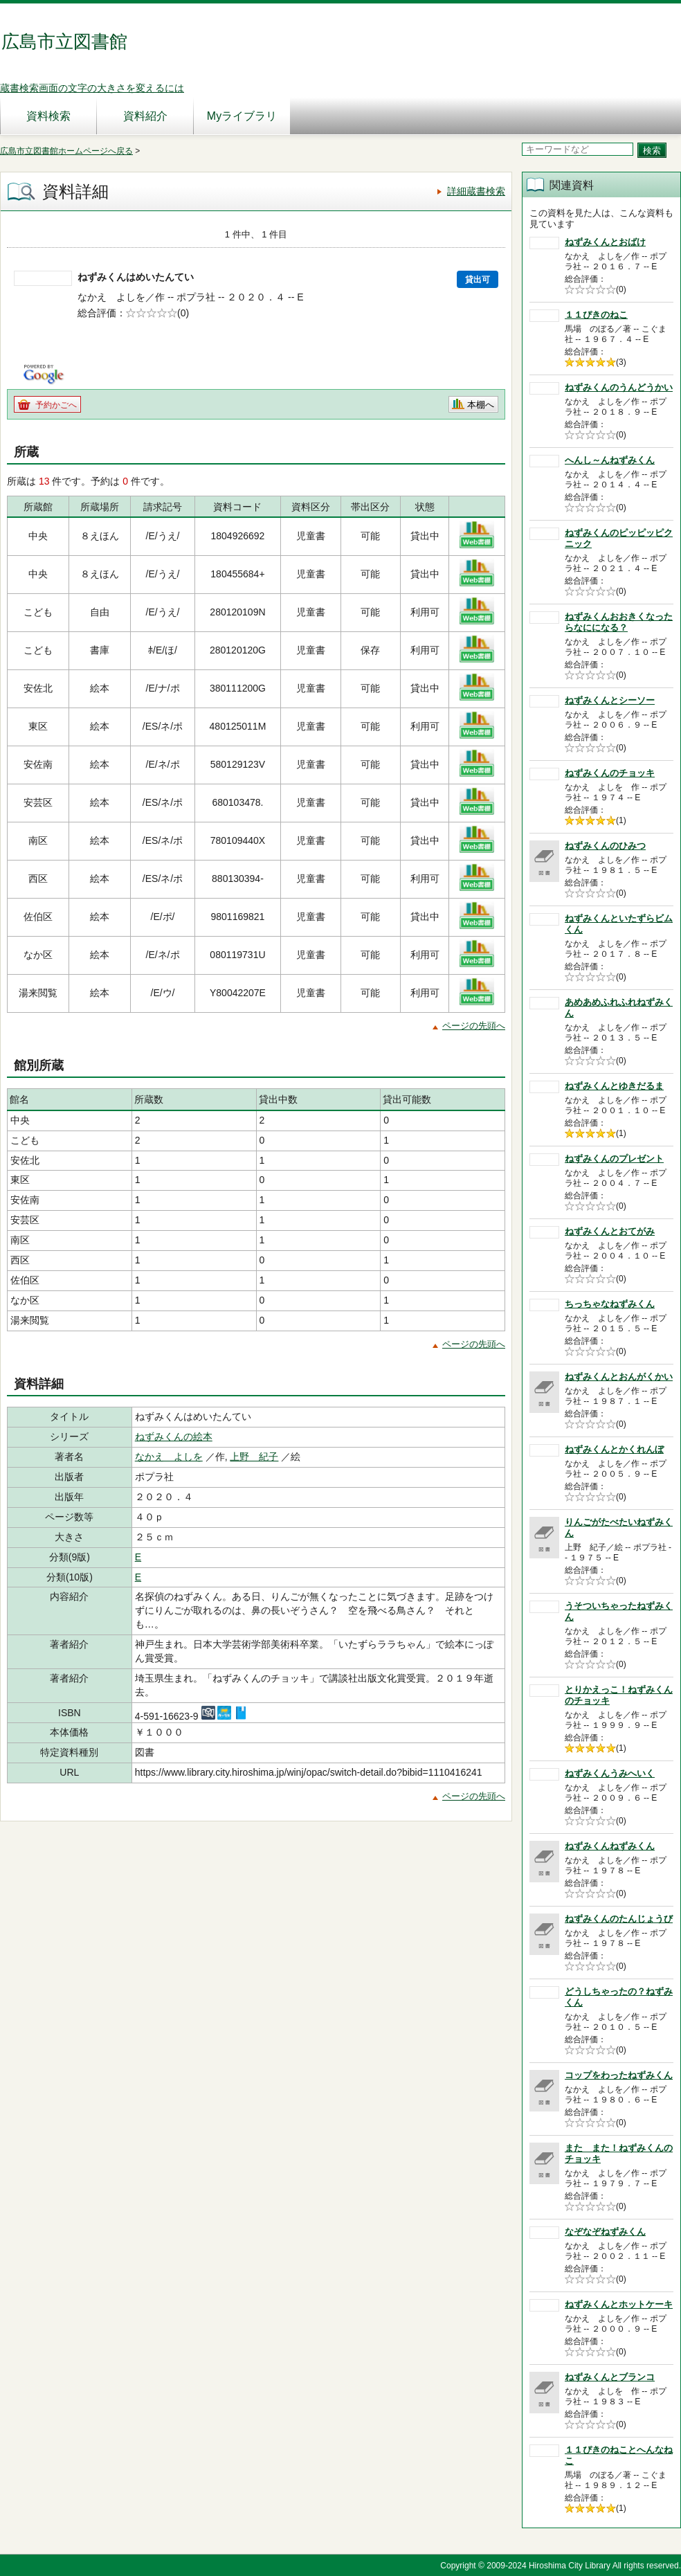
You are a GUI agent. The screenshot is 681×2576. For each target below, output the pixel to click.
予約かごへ (56, 405)
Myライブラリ (242, 116)
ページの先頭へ (473, 1025)
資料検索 (48, 116)
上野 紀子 (254, 1456)
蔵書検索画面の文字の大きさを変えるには (92, 87)
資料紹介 (145, 116)
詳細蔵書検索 (476, 191)
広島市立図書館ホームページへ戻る (66, 151)
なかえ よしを (169, 1456)
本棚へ (480, 404)
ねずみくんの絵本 (173, 1436)
